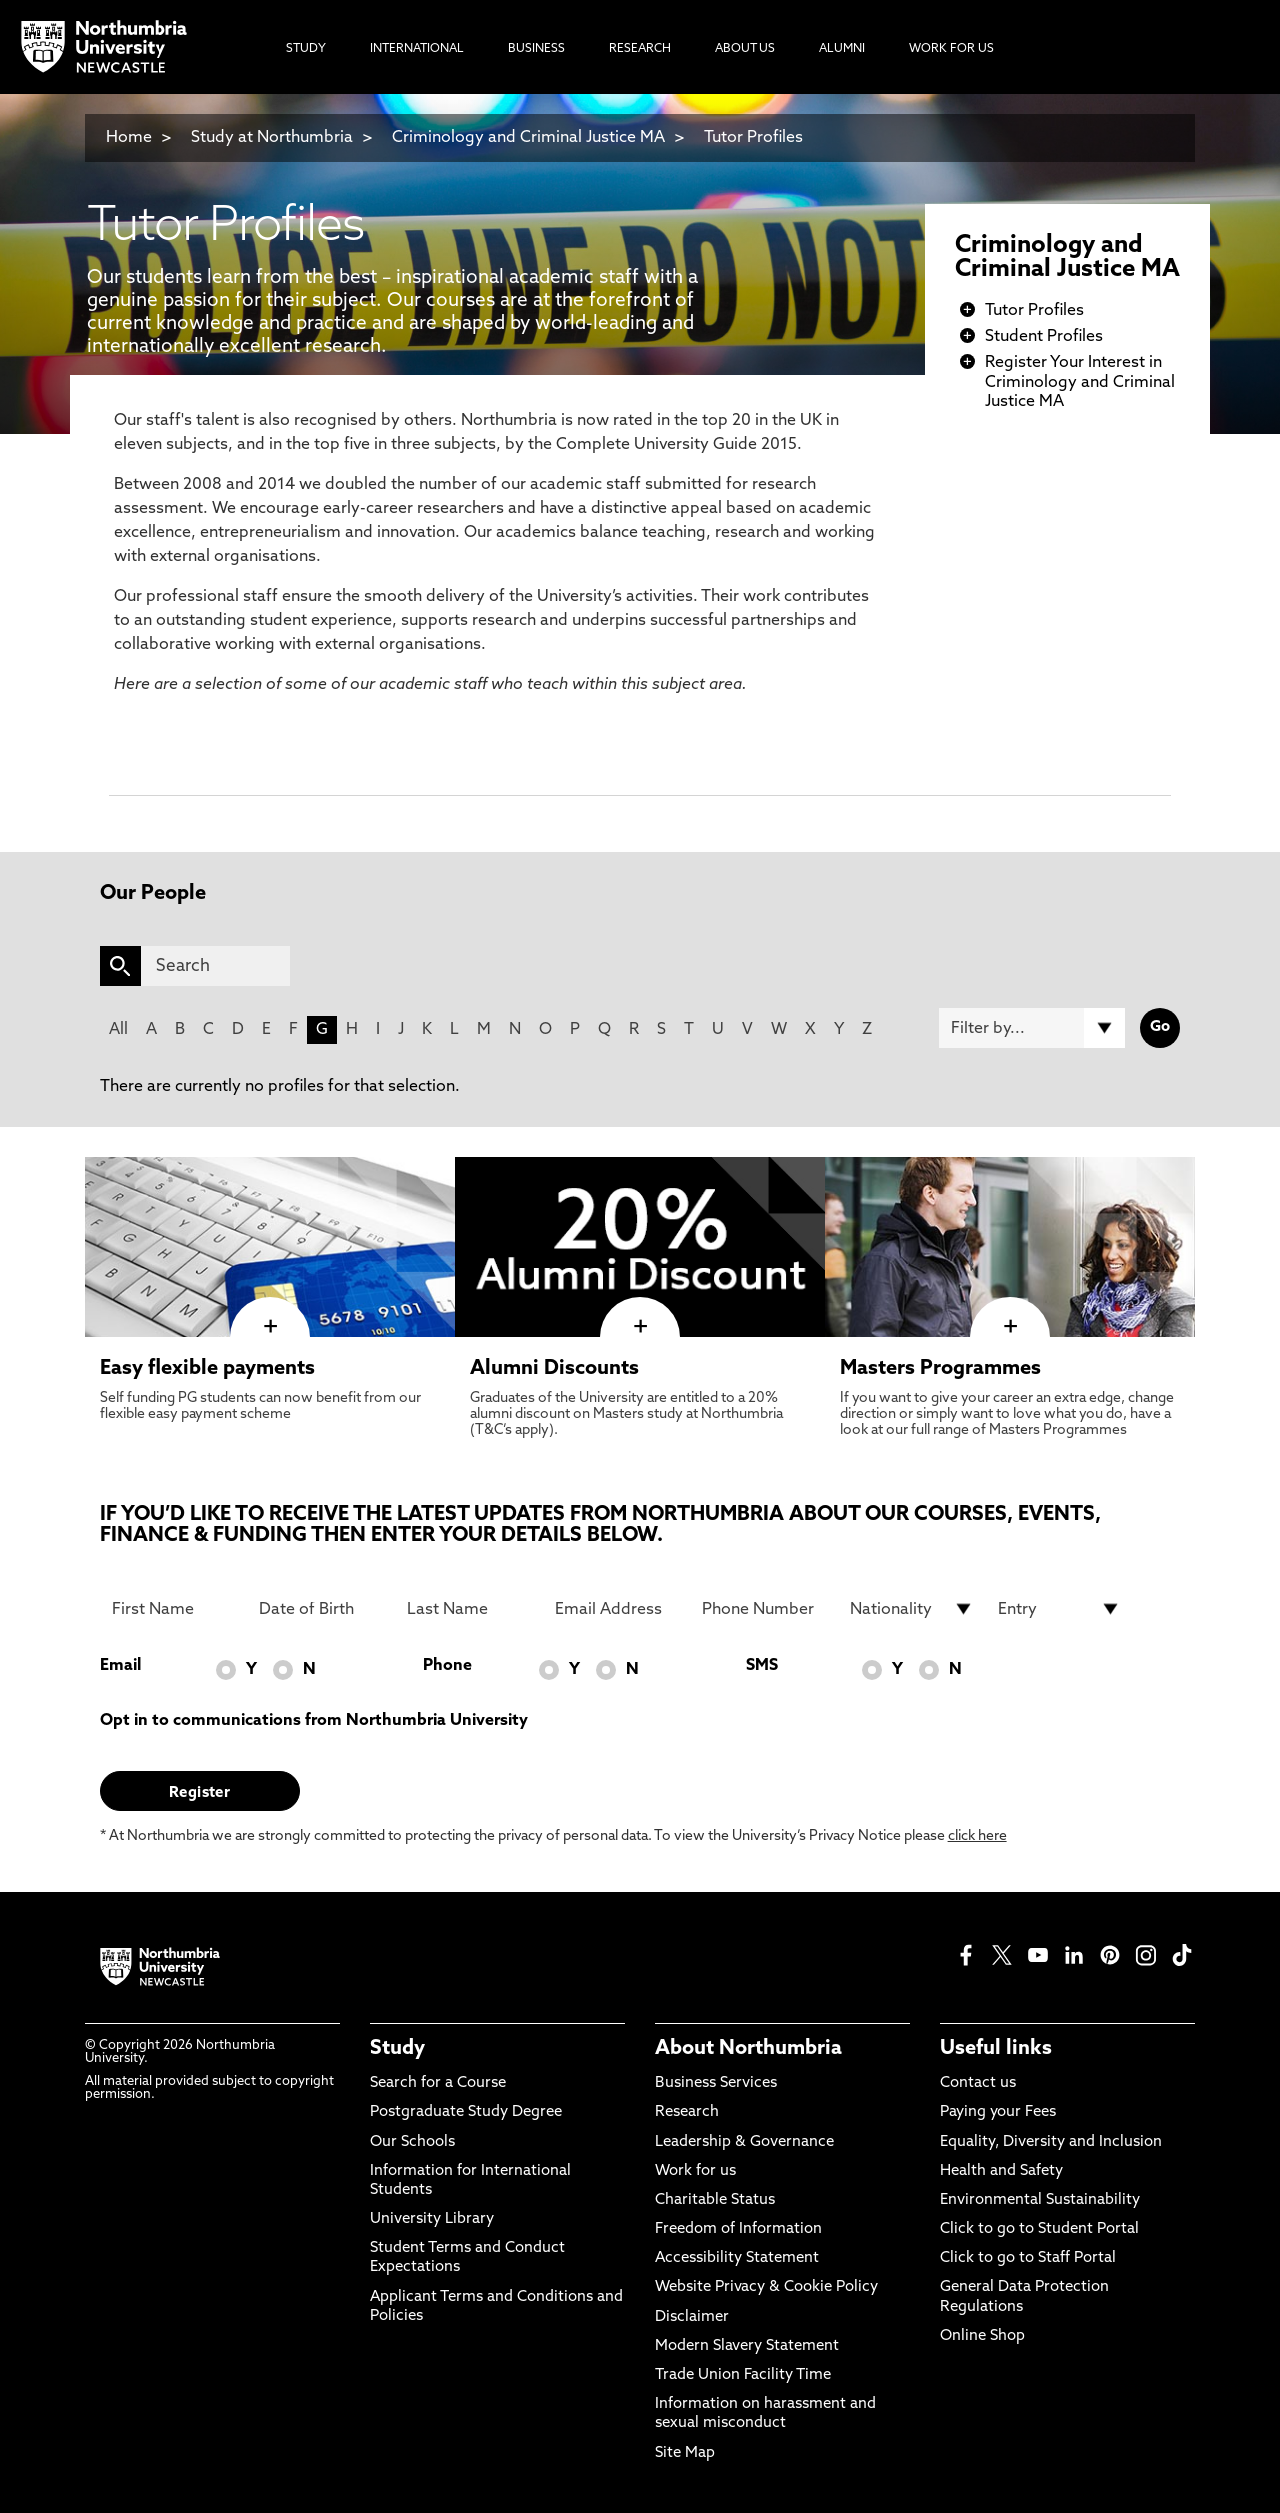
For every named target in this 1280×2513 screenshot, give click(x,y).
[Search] (215, 966)
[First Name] (174, 1609)
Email (120, 1666)
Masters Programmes (940, 1369)
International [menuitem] (417, 49)
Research (687, 2112)
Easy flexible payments (207, 1369)
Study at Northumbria (272, 138)
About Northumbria (748, 2049)
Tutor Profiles (753, 138)
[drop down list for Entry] (1060, 1609)
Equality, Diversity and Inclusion (1051, 2142)
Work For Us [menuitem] (951, 49)
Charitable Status (715, 2200)
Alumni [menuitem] (842, 49)
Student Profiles (1044, 337)
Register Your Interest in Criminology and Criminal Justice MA (1080, 382)
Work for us (695, 2171)
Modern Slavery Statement (747, 2346)
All (118, 1030)
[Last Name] (469, 1609)
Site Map (685, 2453)
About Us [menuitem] (745, 49)
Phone (447, 1666)
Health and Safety (1001, 2171)
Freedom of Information (738, 2229)
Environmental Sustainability (1040, 2200)
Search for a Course (438, 2083)
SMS (762, 1666)
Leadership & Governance (744, 2142)
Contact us (978, 2083)
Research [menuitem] (640, 49)
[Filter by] (1032, 1028)
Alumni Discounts (554, 1369)
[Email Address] (617, 1609)
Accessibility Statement (737, 2258)
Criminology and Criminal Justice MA (528, 138)
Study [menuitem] (306, 49)
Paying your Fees (998, 2112)
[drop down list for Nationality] (912, 1609)
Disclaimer (692, 2317)
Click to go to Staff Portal (1028, 2258)
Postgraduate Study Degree (466, 2112)
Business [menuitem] (536, 49)
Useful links (996, 2049)
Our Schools (412, 2142)
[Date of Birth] (321, 1609)
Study (397, 2049)
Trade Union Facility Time (743, 2375)
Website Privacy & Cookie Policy (766, 2287)
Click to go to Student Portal (1039, 2229)
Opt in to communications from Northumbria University (314, 1721)
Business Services (716, 2083)
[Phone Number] (764, 1609)
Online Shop (982, 2336)
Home (129, 138)
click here (977, 1836)
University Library (432, 2219)
